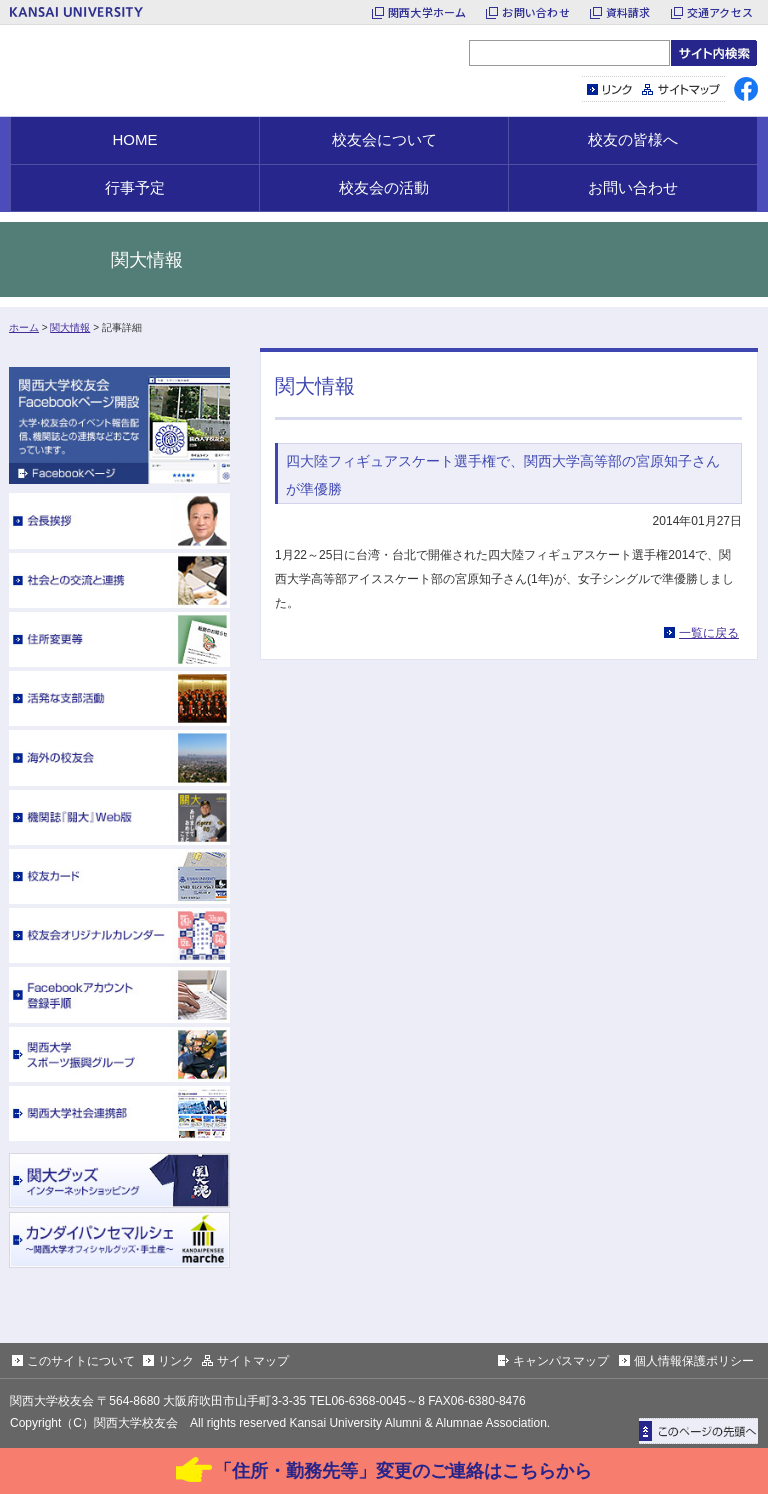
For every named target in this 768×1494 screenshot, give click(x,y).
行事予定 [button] (135, 187)
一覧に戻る (709, 633)
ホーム (24, 327)
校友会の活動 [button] (384, 187)
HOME (135, 139)
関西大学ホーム (427, 12)
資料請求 (628, 12)
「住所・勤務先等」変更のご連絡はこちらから (403, 1471)
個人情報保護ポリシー (694, 1361)
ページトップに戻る (698, 1431)
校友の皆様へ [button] (633, 139)
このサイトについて (81, 1361)
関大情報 (70, 327)
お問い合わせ (535, 12)
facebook (746, 89)
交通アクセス (720, 12)
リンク (610, 89)
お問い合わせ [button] (633, 187)
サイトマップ (681, 89)
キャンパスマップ (561, 1361)
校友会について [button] (384, 139)
